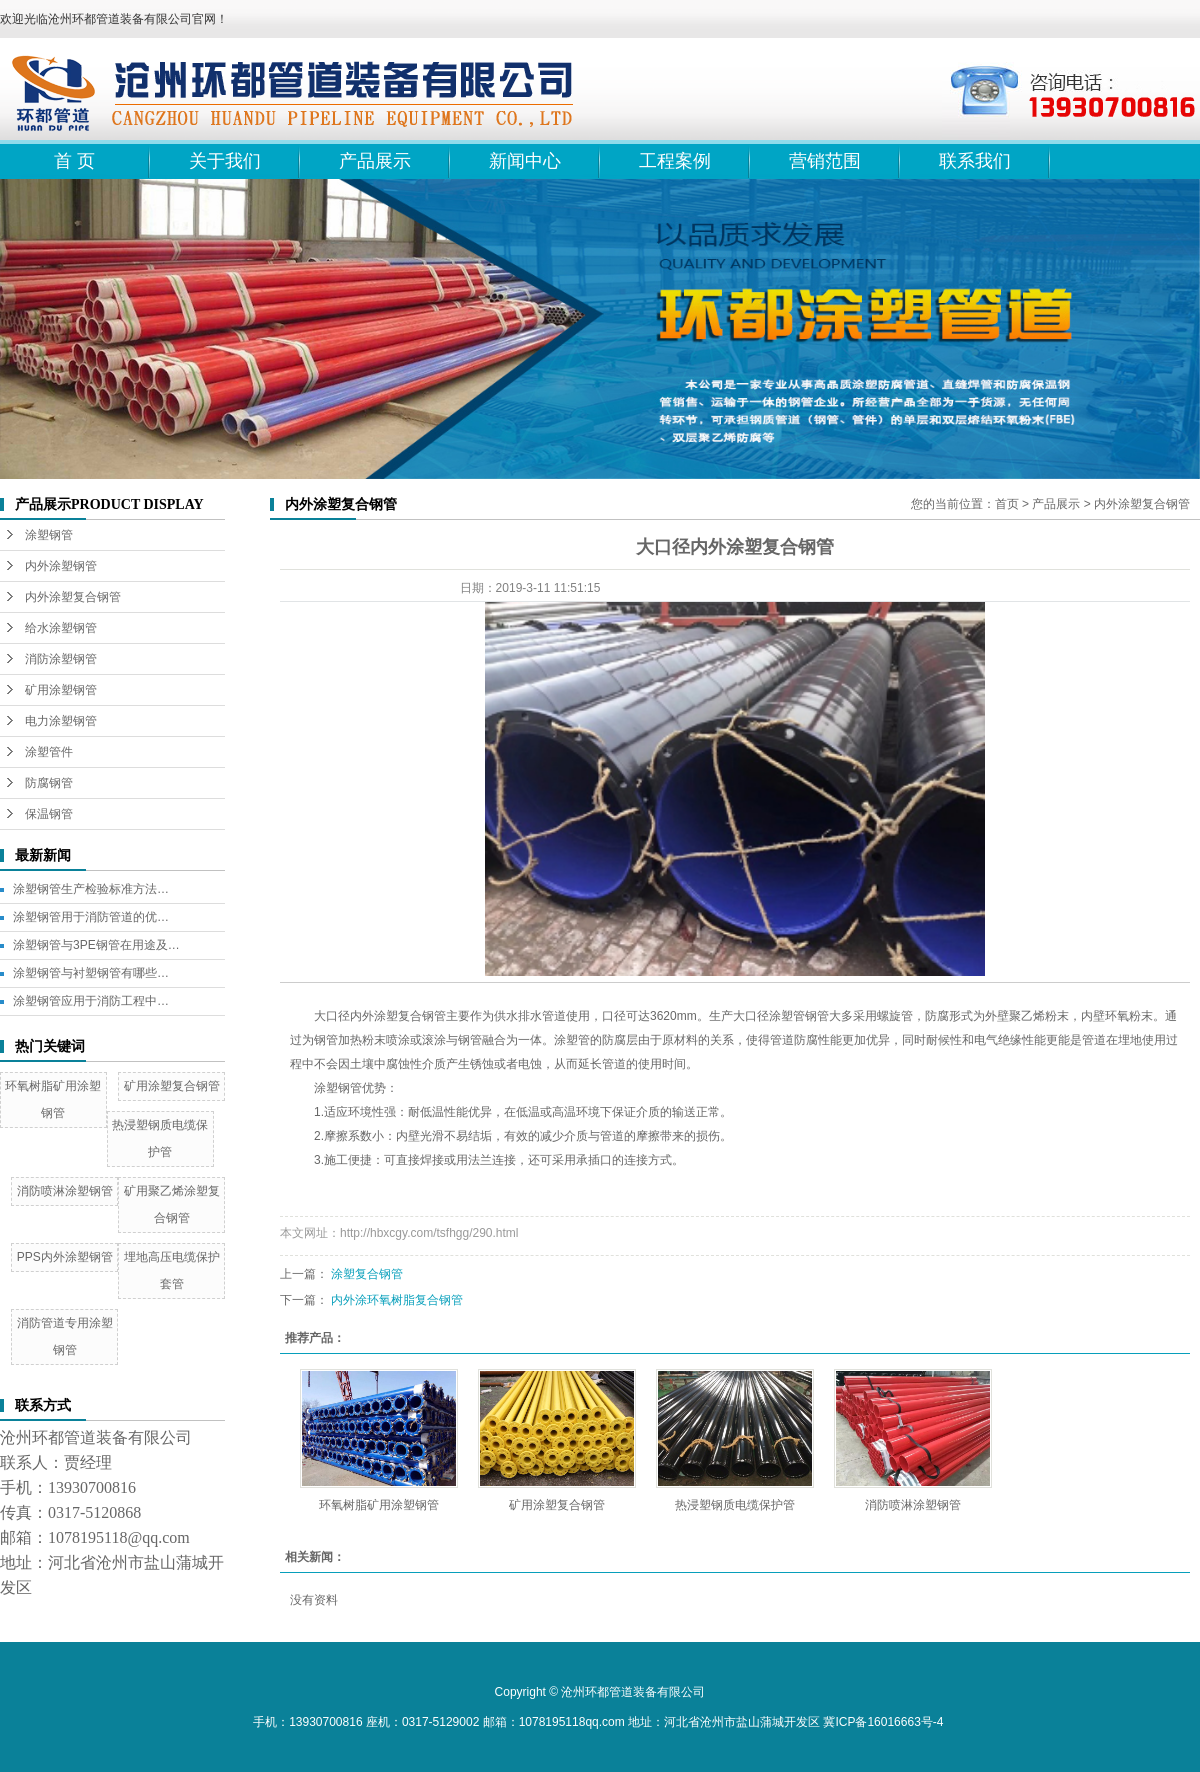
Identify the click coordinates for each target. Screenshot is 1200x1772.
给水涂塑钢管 (61, 628)
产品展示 (375, 161)
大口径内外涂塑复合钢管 (380, 1016)
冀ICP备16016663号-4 (883, 1722)
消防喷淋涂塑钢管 (65, 1191)
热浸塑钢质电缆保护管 (735, 1505)
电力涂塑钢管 (61, 721)
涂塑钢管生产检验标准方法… (91, 889)
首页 (1007, 504)
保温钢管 (49, 814)
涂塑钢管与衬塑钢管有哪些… (91, 973)
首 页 (74, 161)
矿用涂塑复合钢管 (172, 1086)
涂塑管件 (49, 752)
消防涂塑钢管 (61, 659)
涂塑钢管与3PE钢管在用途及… (96, 945)
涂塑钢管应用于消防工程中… (91, 1001)
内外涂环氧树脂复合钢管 (397, 1300)
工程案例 (675, 161)
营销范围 (825, 161)
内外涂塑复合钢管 (73, 597)
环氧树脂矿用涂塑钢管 (379, 1505)
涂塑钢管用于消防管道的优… (91, 917)
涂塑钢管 (49, 535)
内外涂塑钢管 (61, 566)
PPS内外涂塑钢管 (65, 1257)
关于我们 (225, 161)
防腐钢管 (49, 783)
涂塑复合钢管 (367, 1274)
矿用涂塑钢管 (61, 690)
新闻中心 (525, 161)
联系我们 (975, 161)
